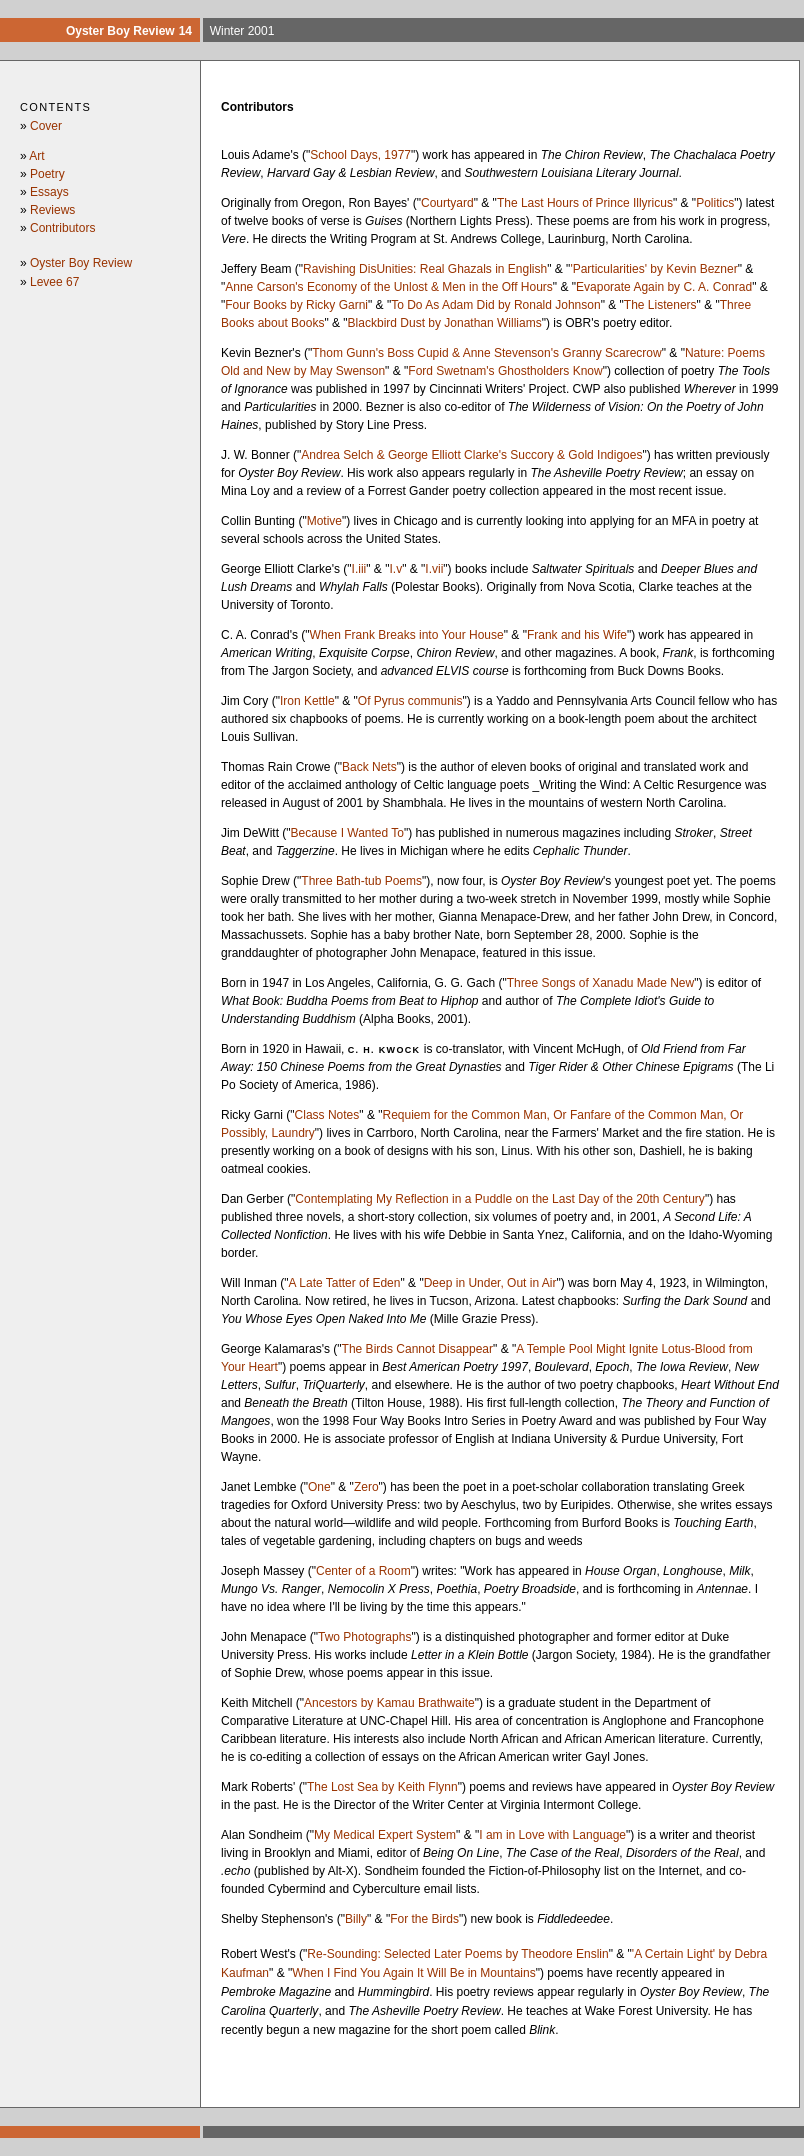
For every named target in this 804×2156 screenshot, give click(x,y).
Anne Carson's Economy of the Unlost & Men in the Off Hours (389, 287)
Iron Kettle (307, 701)
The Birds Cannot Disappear (417, 1349)
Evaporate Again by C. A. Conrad (664, 287)
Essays (49, 192)
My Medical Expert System (385, 1835)
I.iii (359, 569)
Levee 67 (54, 282)
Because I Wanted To (347, 833)
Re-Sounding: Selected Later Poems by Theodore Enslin (457, 1954)
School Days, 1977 (360, 155)
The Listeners (660, 305)
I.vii (434, 569)
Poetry (47, 174)
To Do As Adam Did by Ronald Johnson (495, 305)
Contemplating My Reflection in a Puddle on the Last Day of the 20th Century (500, 1199)
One (319, 1487)
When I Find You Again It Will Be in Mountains (413, 1973)
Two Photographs (364, 1637)
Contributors (62, 228)
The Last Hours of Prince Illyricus (585, 203)
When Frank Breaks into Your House (407, 635)
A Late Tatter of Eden (345, 1283)
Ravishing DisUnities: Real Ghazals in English (425, 269)
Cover (46, 126)
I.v (395, 569)
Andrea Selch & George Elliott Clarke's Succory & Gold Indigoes (471, 455)
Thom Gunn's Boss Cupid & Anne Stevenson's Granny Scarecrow (486, 353)
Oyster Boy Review (81, 263)
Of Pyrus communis (410, 701)
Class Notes (327, 1115)
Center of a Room (363, 1571)
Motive (324, 521)
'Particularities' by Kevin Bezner (653, 269)
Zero (366, 1487)
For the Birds (424, 1919)
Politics (715, 203)
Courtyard (447, 203)
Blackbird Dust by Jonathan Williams (445, 323)
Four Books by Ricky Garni (296, 305)
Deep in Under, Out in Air (490, 1283)
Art (36, 156)
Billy (356, 1919)
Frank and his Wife (577, 635)
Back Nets (369, 767)
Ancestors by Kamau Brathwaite (389, 1703)
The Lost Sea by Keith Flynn (382, 1787)
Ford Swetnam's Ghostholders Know (505, 371)
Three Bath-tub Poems (361, 881)
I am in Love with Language (552, 1835)
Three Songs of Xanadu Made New (600, 983)
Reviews (52, 210)
